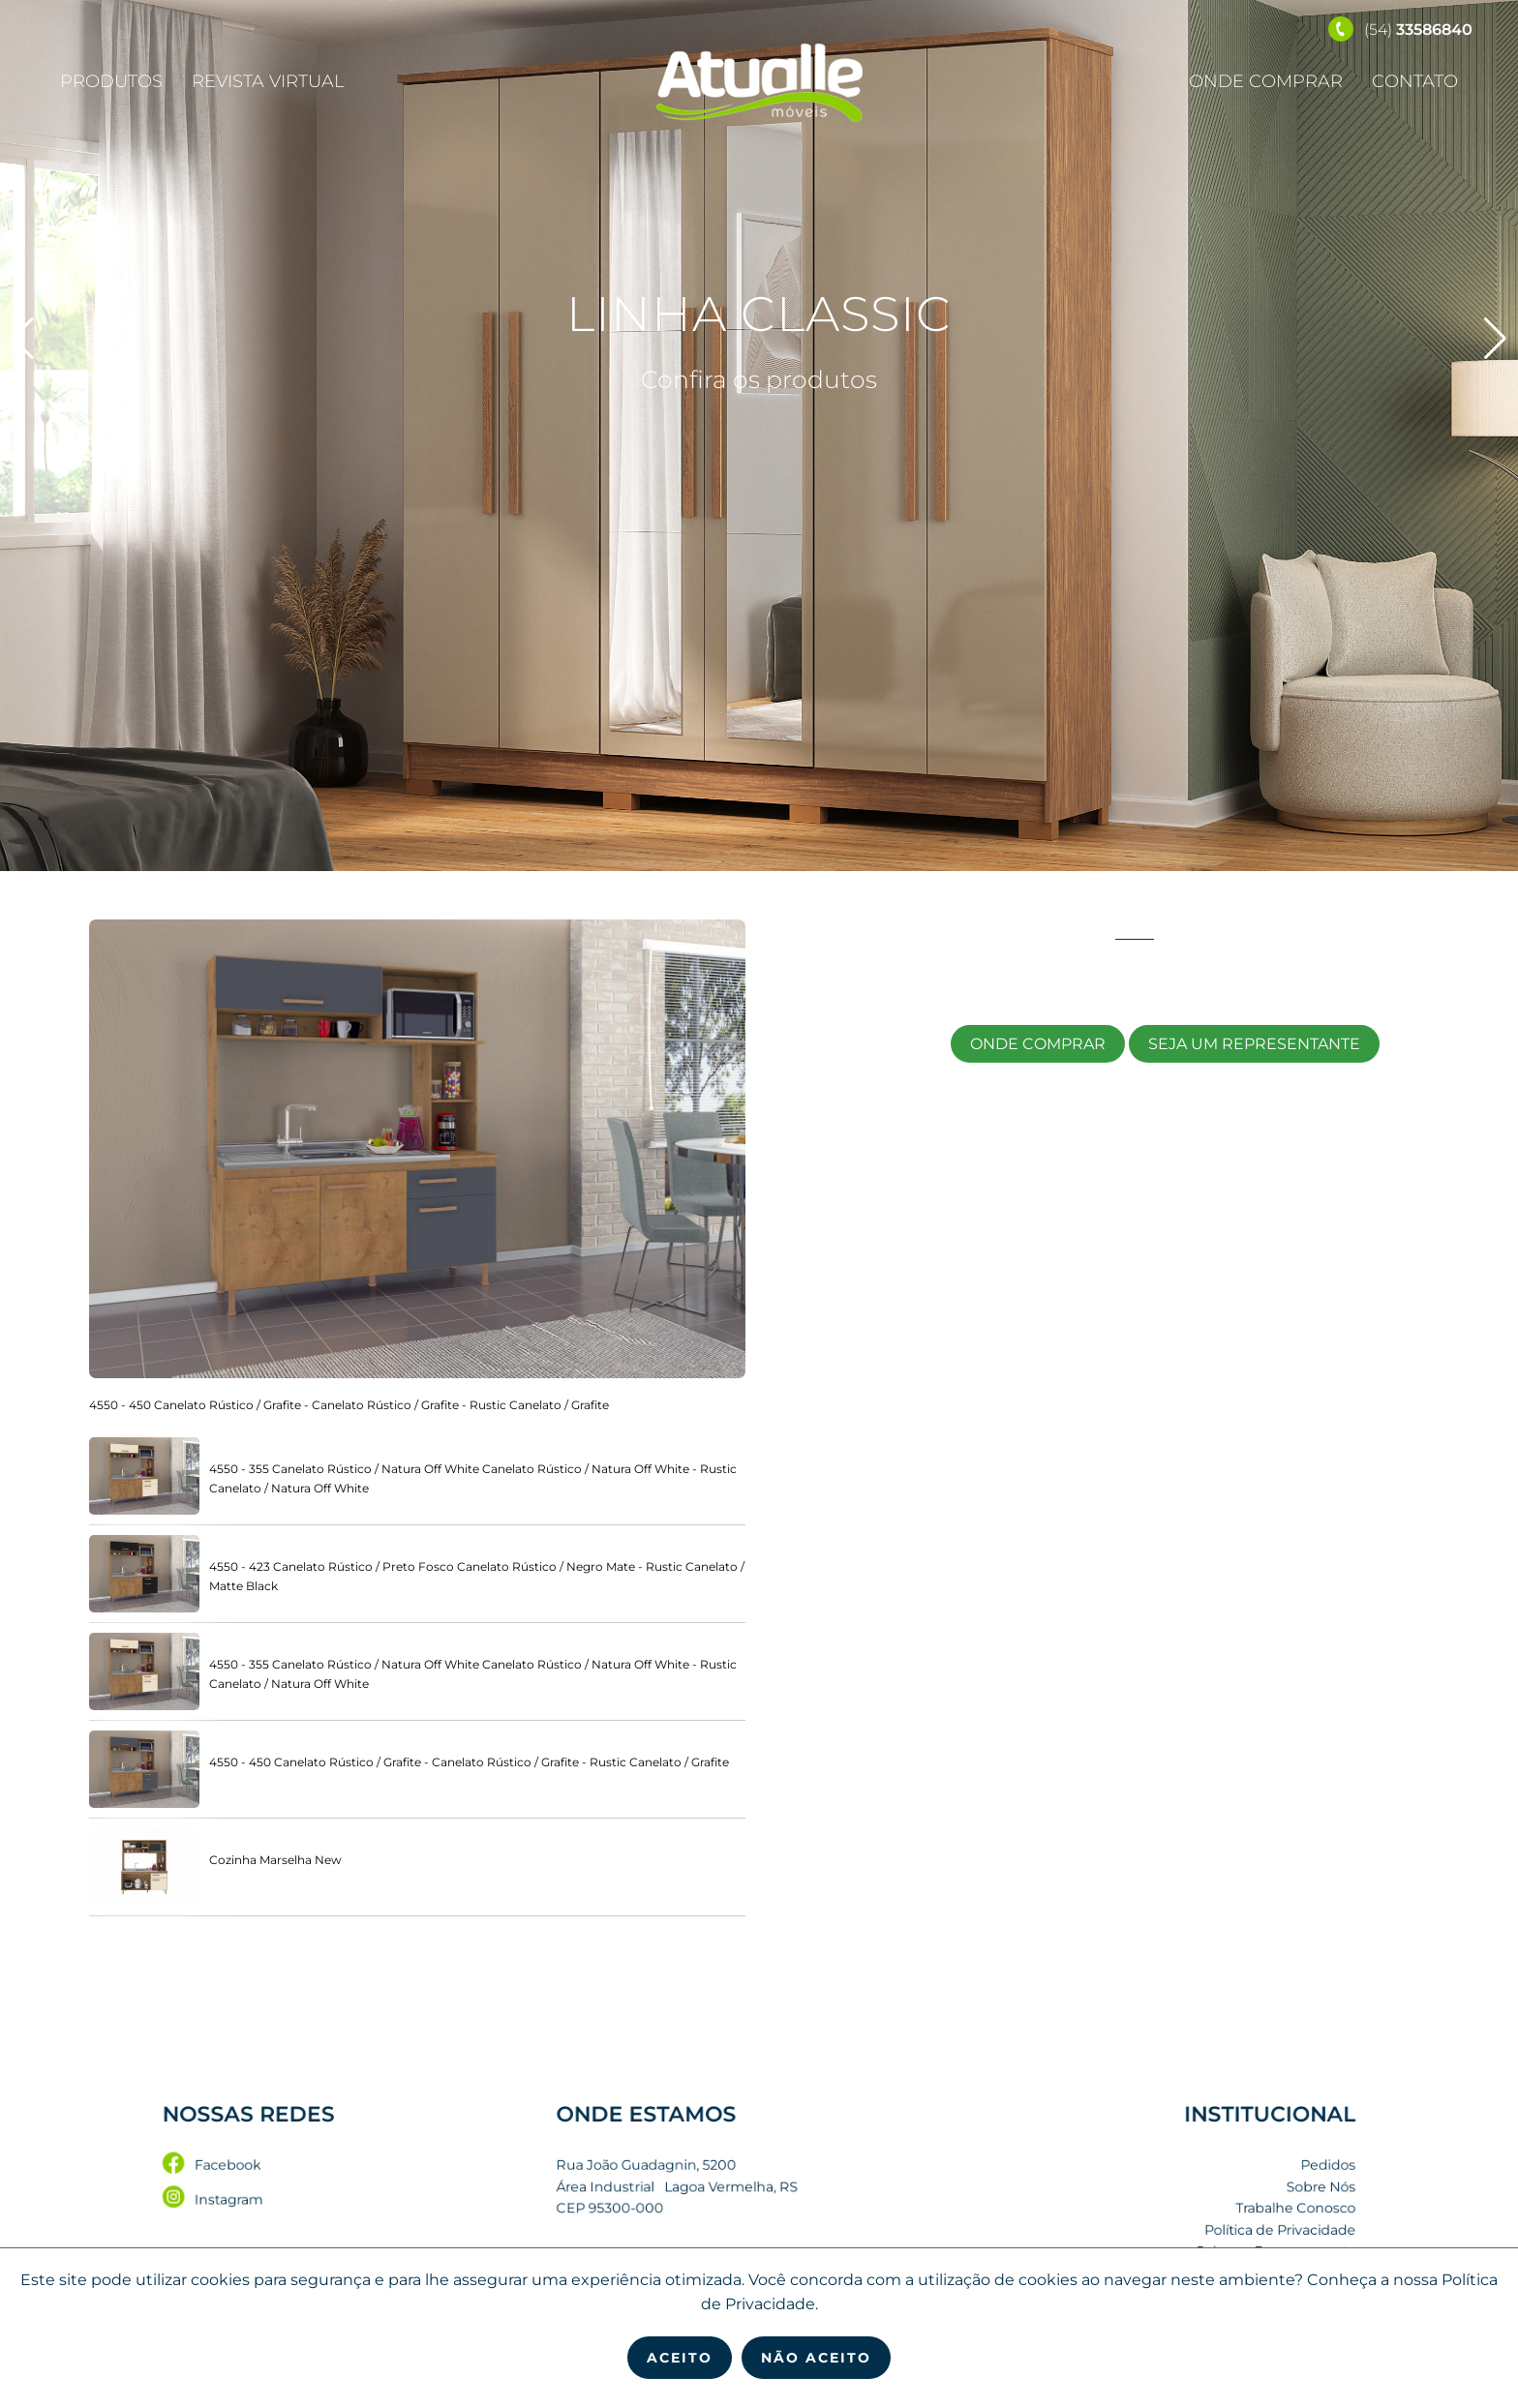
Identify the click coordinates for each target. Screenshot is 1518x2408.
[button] (1495, 338)
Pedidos (1188, 2172)
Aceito (680, 2357)
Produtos (111, 81)
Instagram (347, 2198)
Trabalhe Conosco (1164, 2205)
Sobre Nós (1183, 2188)
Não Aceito (816, 2357)
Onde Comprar (1266, 81)
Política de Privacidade (1152, 2221)
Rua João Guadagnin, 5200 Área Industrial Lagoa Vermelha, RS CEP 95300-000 (697, 2188)
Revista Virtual (268, 81)
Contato (1415, 81)
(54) (1400, 29)
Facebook (346, 2172)
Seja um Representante (1254, 1044)
